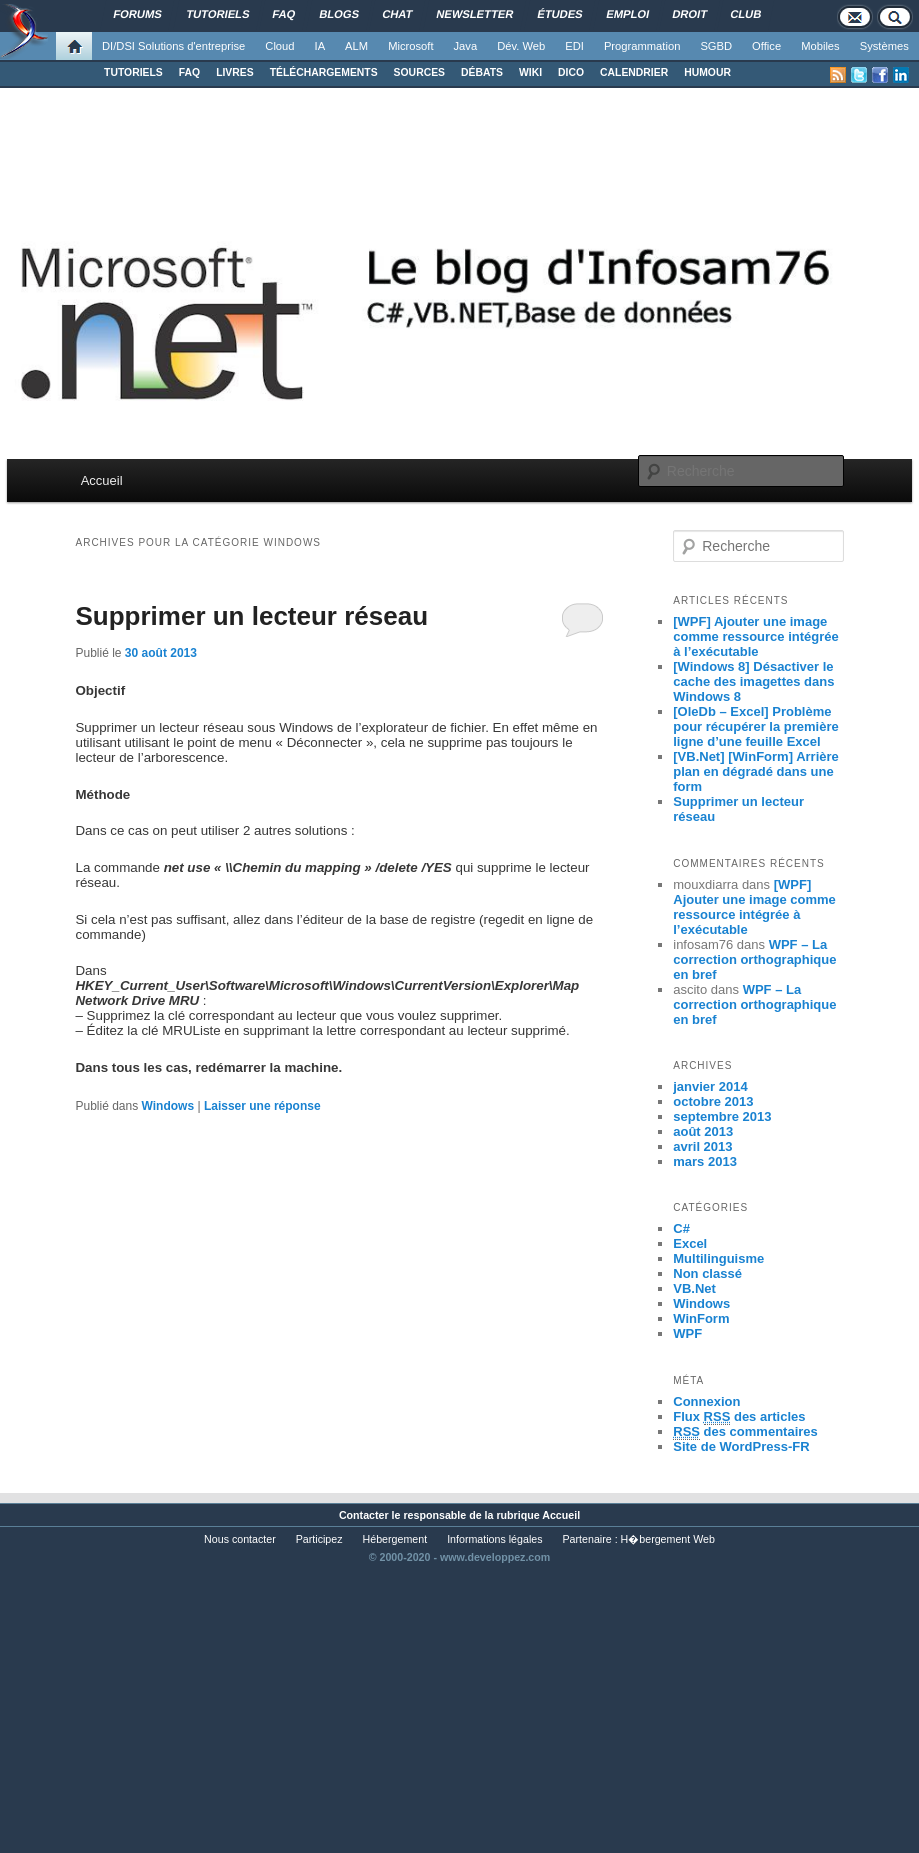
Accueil (102, 480)
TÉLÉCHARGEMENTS (324, 72)
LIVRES (235, 72)
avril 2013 (702, 1146)
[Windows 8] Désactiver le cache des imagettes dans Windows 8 (753, 681)
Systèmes (884, 46)
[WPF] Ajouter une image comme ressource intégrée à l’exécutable (755, 636)
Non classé (707, 1273)
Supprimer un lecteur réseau (251, 616)
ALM (356, 46)
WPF (687, 1333)
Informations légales (494, 1539)
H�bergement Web (668, 1539)
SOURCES (419, 72)
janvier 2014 (710, 1086)
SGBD (716, 46)
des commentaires (745, 1432)
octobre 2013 (713, 1101)
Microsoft (410, 46)
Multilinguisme (718, 1258)
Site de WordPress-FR (741, 1446)
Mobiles (820, 46)
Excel (690, 1243)
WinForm (701, 1318)
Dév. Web (521, 46)
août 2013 (703, 1131)
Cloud (279, 46)
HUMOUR (707, 72)
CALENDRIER (634, 72)
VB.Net (694, 1288)
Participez (319, 1539)
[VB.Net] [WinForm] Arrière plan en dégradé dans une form (756, 771)
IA (320, 46)
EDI (574, 46)
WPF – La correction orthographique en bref (754, 959)
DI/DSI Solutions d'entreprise (173, 46)
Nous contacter (240, 1539)
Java (466, 46)
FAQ (189, 72)
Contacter (364, 1515)
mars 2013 (705, 1161)
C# (681, 1228)
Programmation (642, 46)
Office (766, 46)
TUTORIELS (133, 72)
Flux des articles (739, 1417)
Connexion (706, 1401)
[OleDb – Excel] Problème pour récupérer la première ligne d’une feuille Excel (755, 726)
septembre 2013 (722, 1116)
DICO (571, 72)
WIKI (530, 72)
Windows (168, 1106)
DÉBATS (482, 72)
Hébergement (395, 1539)
